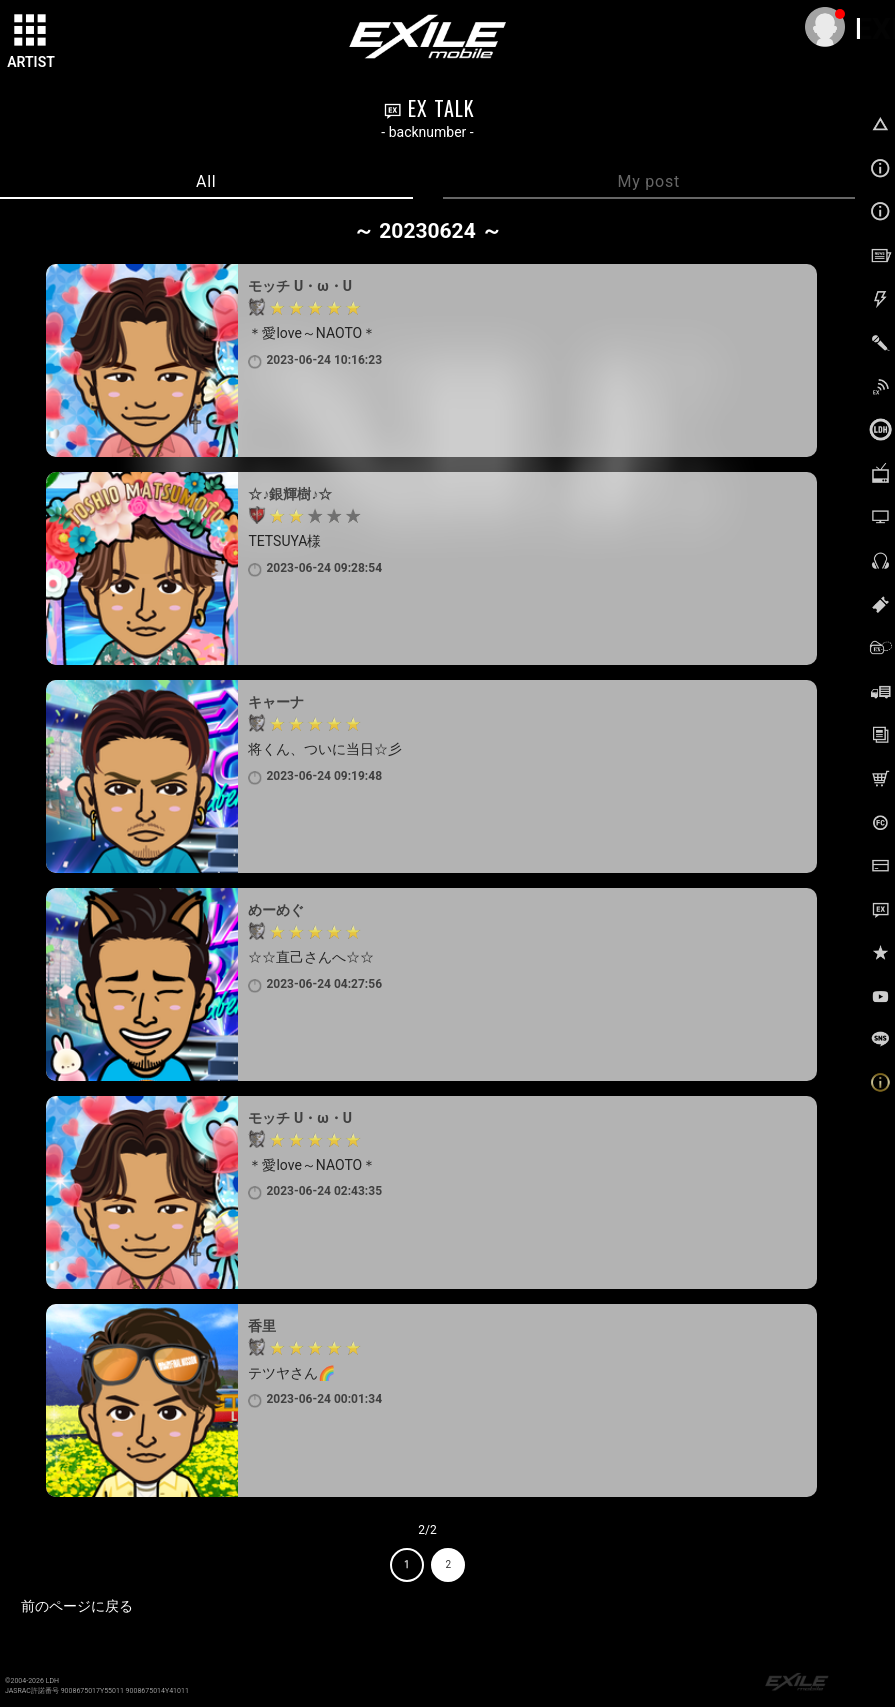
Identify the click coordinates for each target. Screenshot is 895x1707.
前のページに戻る (77, 1606)
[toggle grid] (31, 31)
